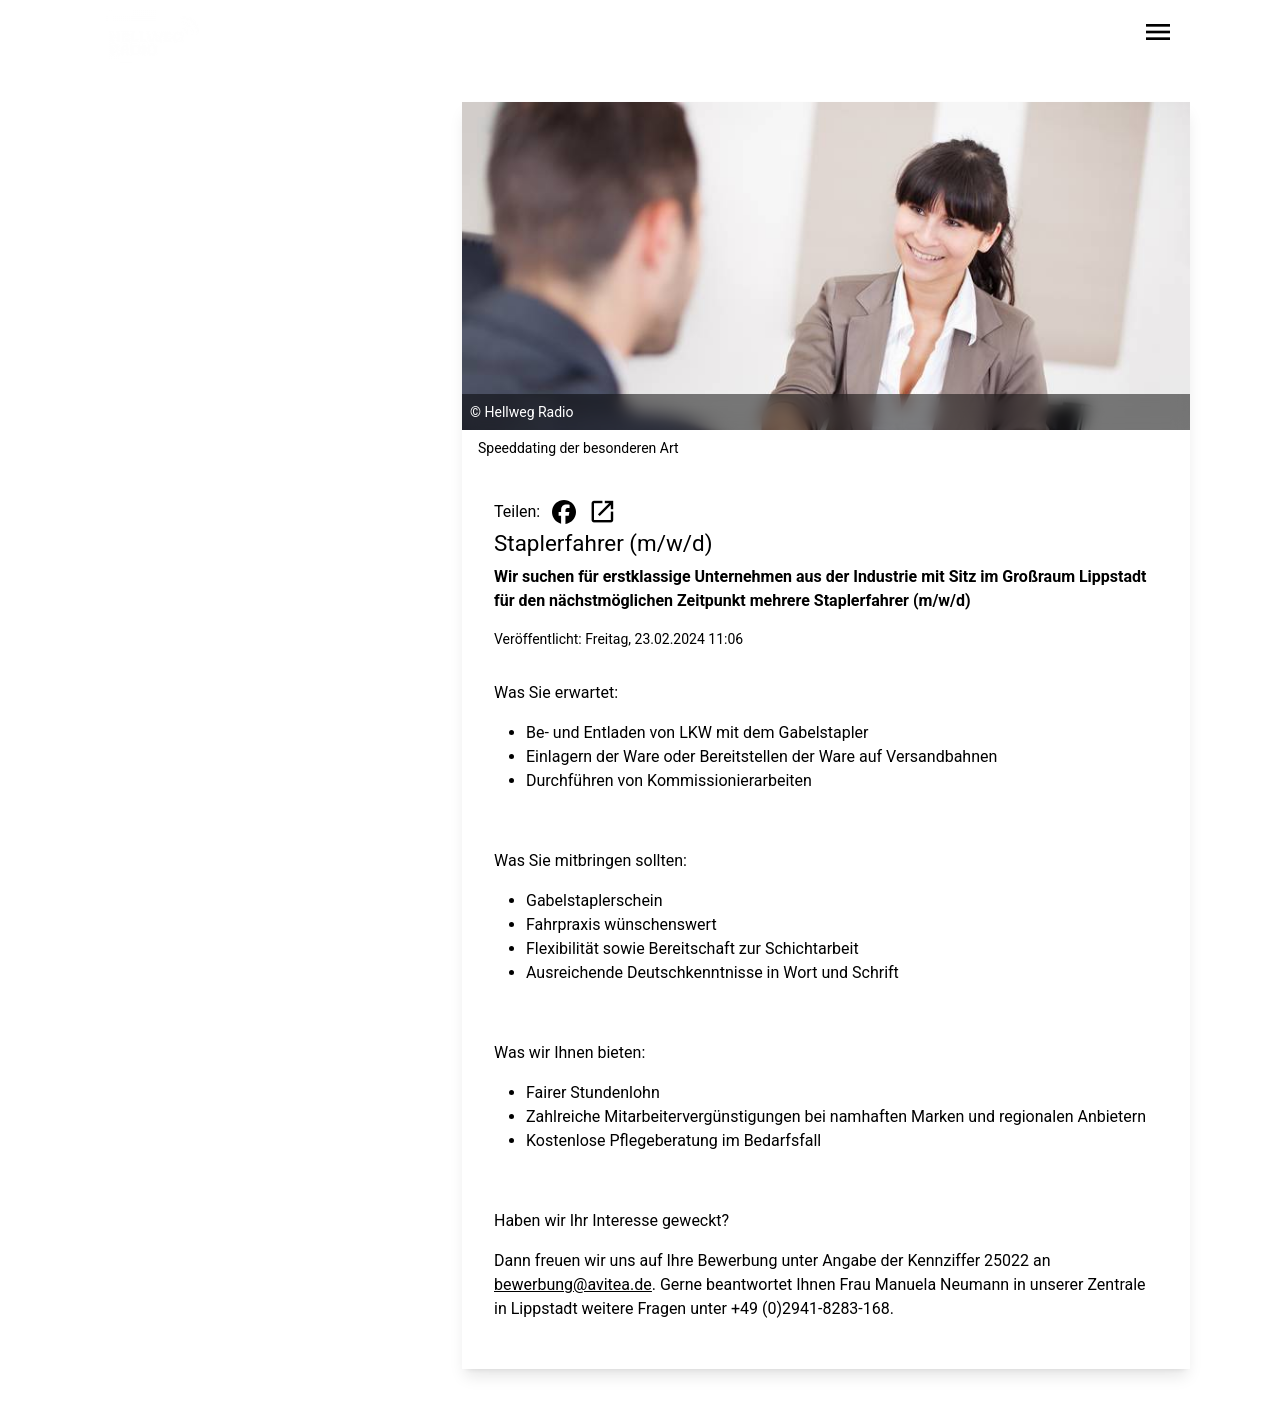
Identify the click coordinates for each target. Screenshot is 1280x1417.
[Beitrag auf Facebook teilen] (564, 512)
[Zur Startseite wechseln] (154, 36)
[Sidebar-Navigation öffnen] (1158, 35)
